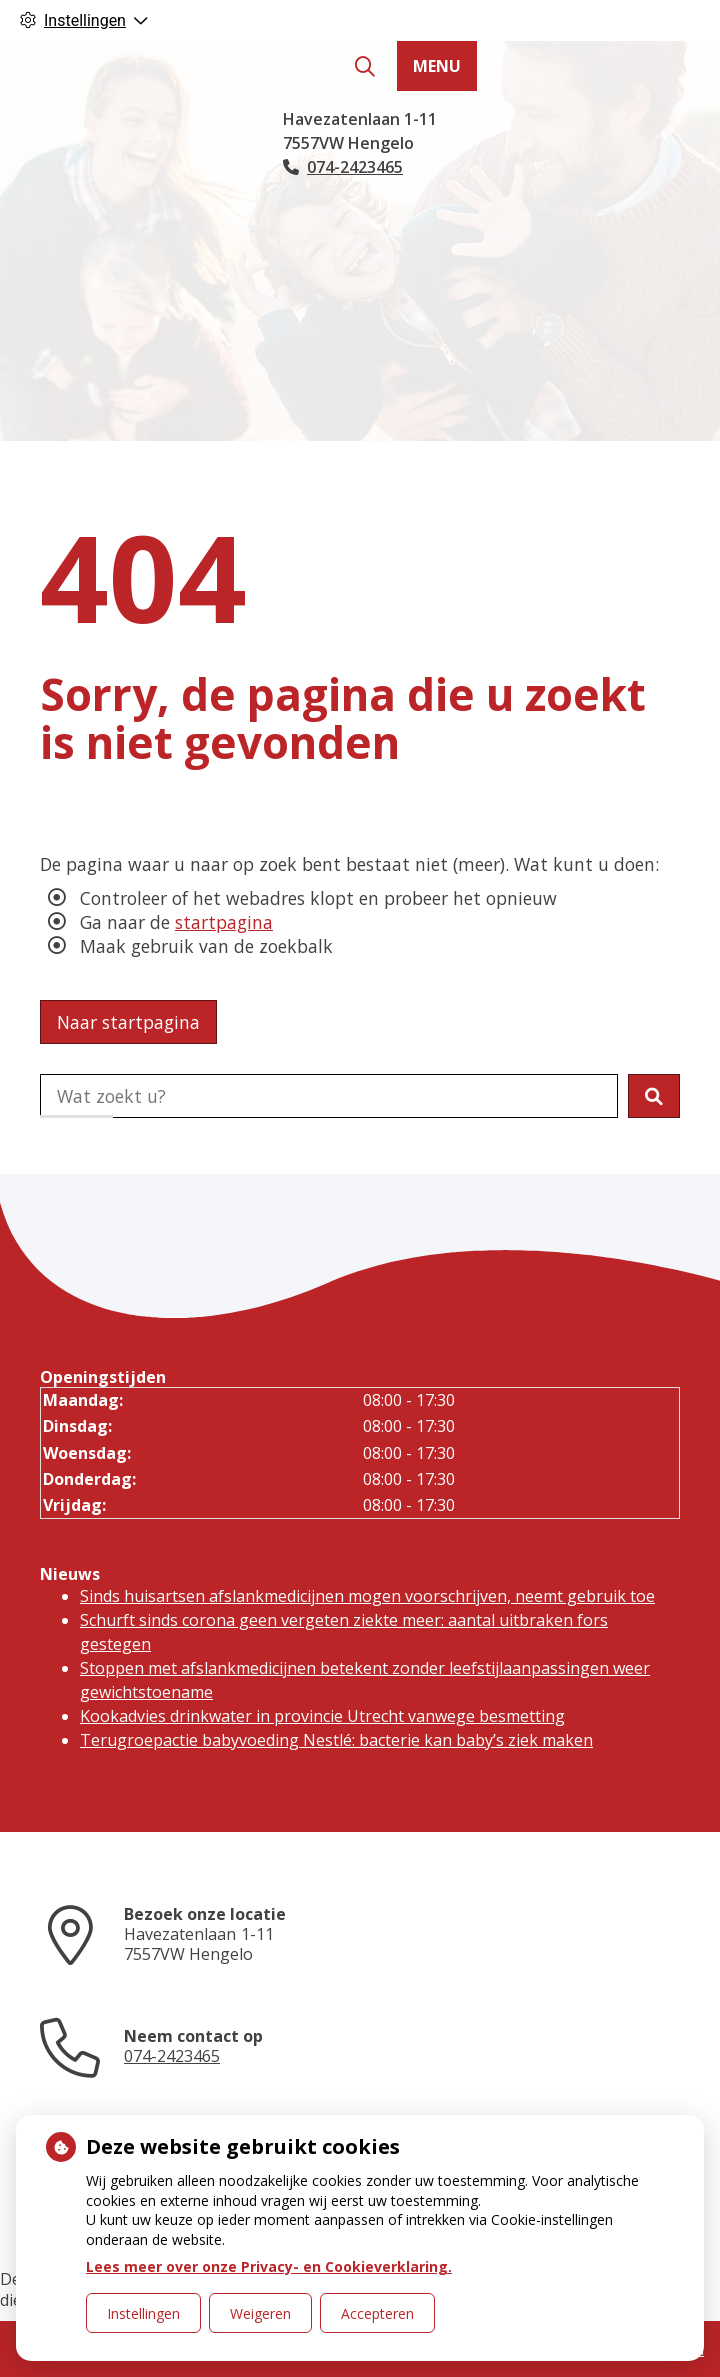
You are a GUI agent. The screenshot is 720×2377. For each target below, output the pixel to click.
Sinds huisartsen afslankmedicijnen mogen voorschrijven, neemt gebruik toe (367, 1596)
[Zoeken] (365, 67)
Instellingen (143, 2313)
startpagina (224, 922)
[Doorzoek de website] (329, 1096)
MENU (437, 66)
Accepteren (377, 2313)
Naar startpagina (128, 1022)
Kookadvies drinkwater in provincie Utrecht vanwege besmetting (322, 1716)
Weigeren (260, 2313)
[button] (654, 1096)
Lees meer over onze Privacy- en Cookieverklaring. (269, 2266)
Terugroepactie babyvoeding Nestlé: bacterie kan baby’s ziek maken (336, 1740)
